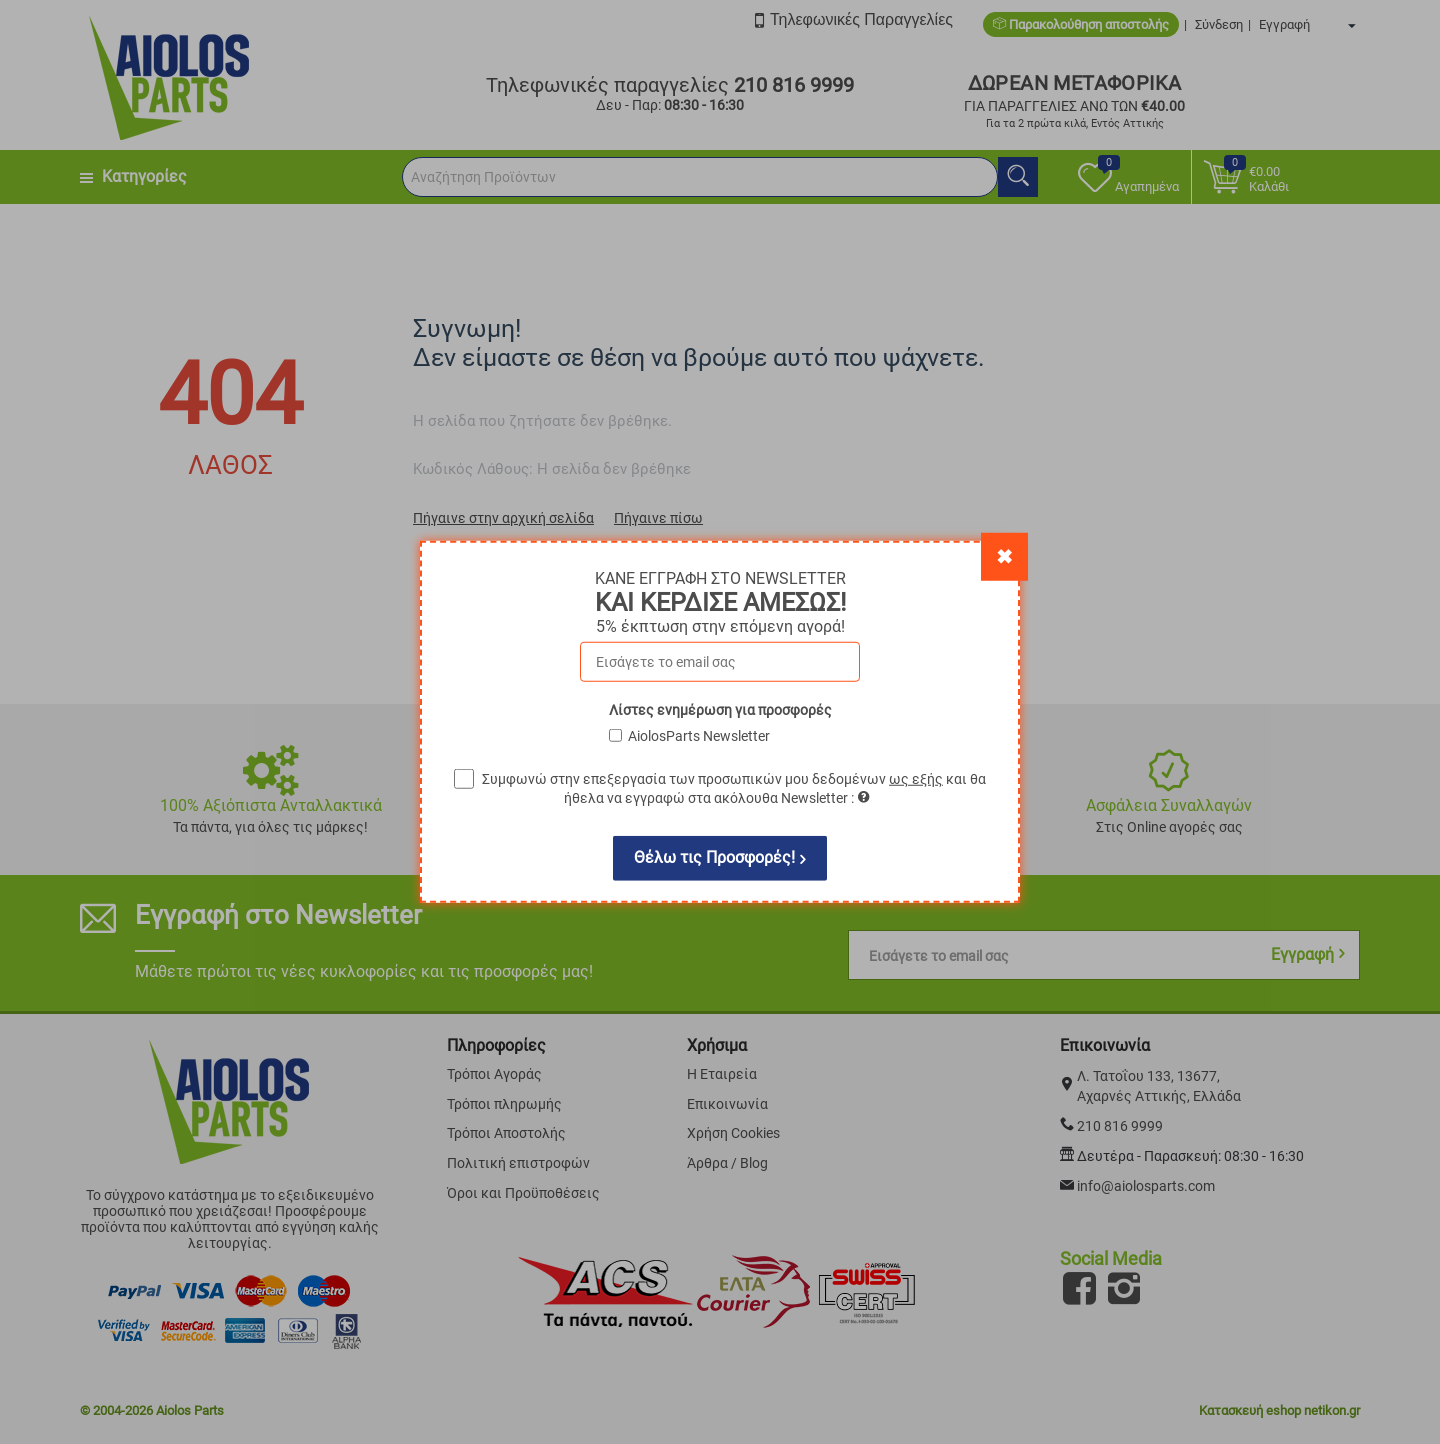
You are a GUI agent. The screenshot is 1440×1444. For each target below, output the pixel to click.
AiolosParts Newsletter (699, 736)
